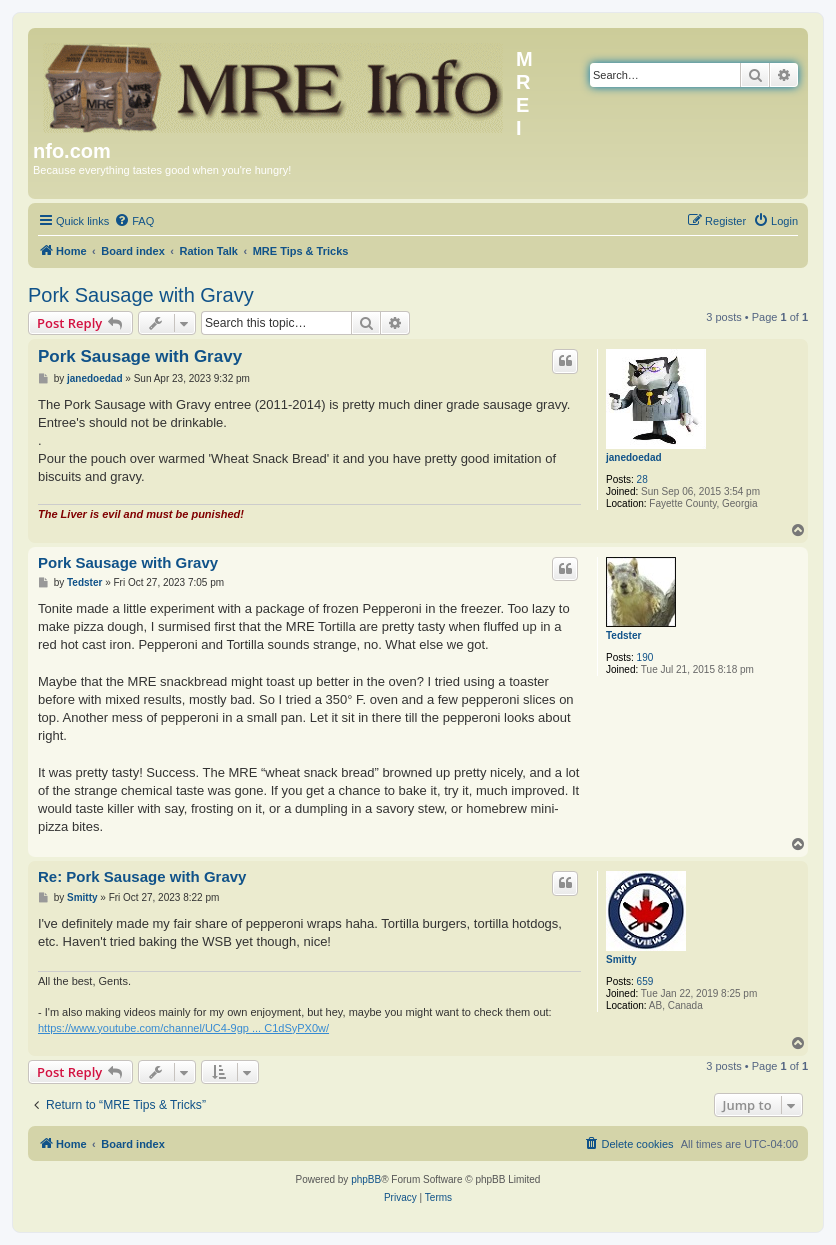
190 (645, 657)
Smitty (621, 959)
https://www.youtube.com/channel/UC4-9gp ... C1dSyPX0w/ (183, 1028)
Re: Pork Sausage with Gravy (142, 876)
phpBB (366, 1179)
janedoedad (634, 457)
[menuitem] (134, 221)
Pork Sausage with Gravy (141, 295)
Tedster (623, 635)
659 (645, 981)
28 (642, 479)
